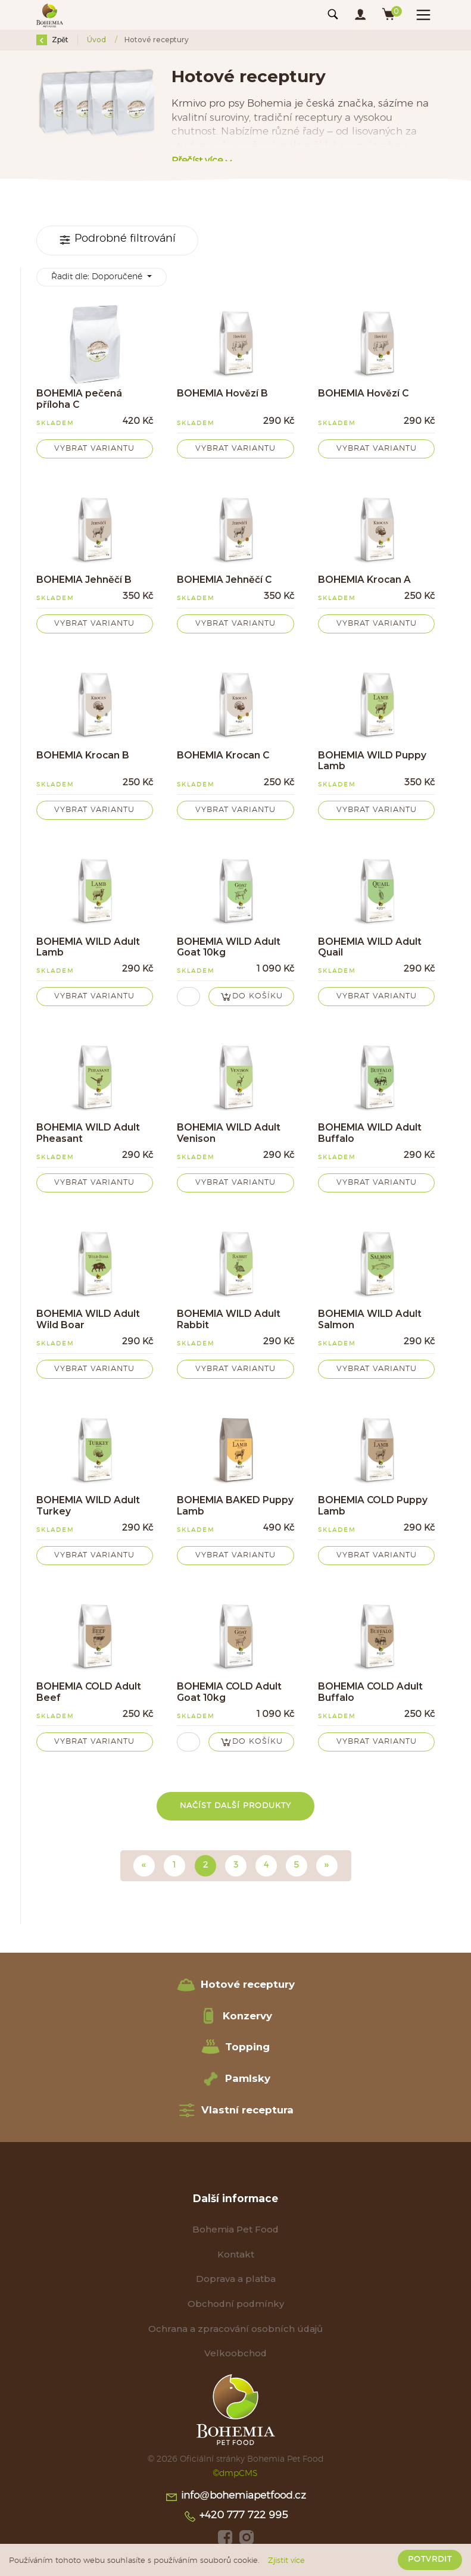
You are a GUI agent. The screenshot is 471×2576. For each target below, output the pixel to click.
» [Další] (327, 1865)
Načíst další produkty (235, 1806)
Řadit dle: (98, 277)
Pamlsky (235, 2078)
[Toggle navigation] (333, 15)
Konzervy (235, 2015)
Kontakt (235, 2254)
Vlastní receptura (235, 2110)
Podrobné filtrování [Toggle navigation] (117, 239)
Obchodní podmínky (236, 2303)
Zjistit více (286, 2561)
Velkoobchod (235, 2353)
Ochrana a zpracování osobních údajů (235, 2328)
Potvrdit (430, 2559)
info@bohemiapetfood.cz (235, 2496)
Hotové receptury (236, 1984)
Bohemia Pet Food (235, 2229)
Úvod (97, 39)
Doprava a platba (236, 2278)
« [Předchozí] (144, 1865)
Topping (235, 2047)
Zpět (52, 39)
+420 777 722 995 (235, 2516)
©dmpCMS (235, 2473)
